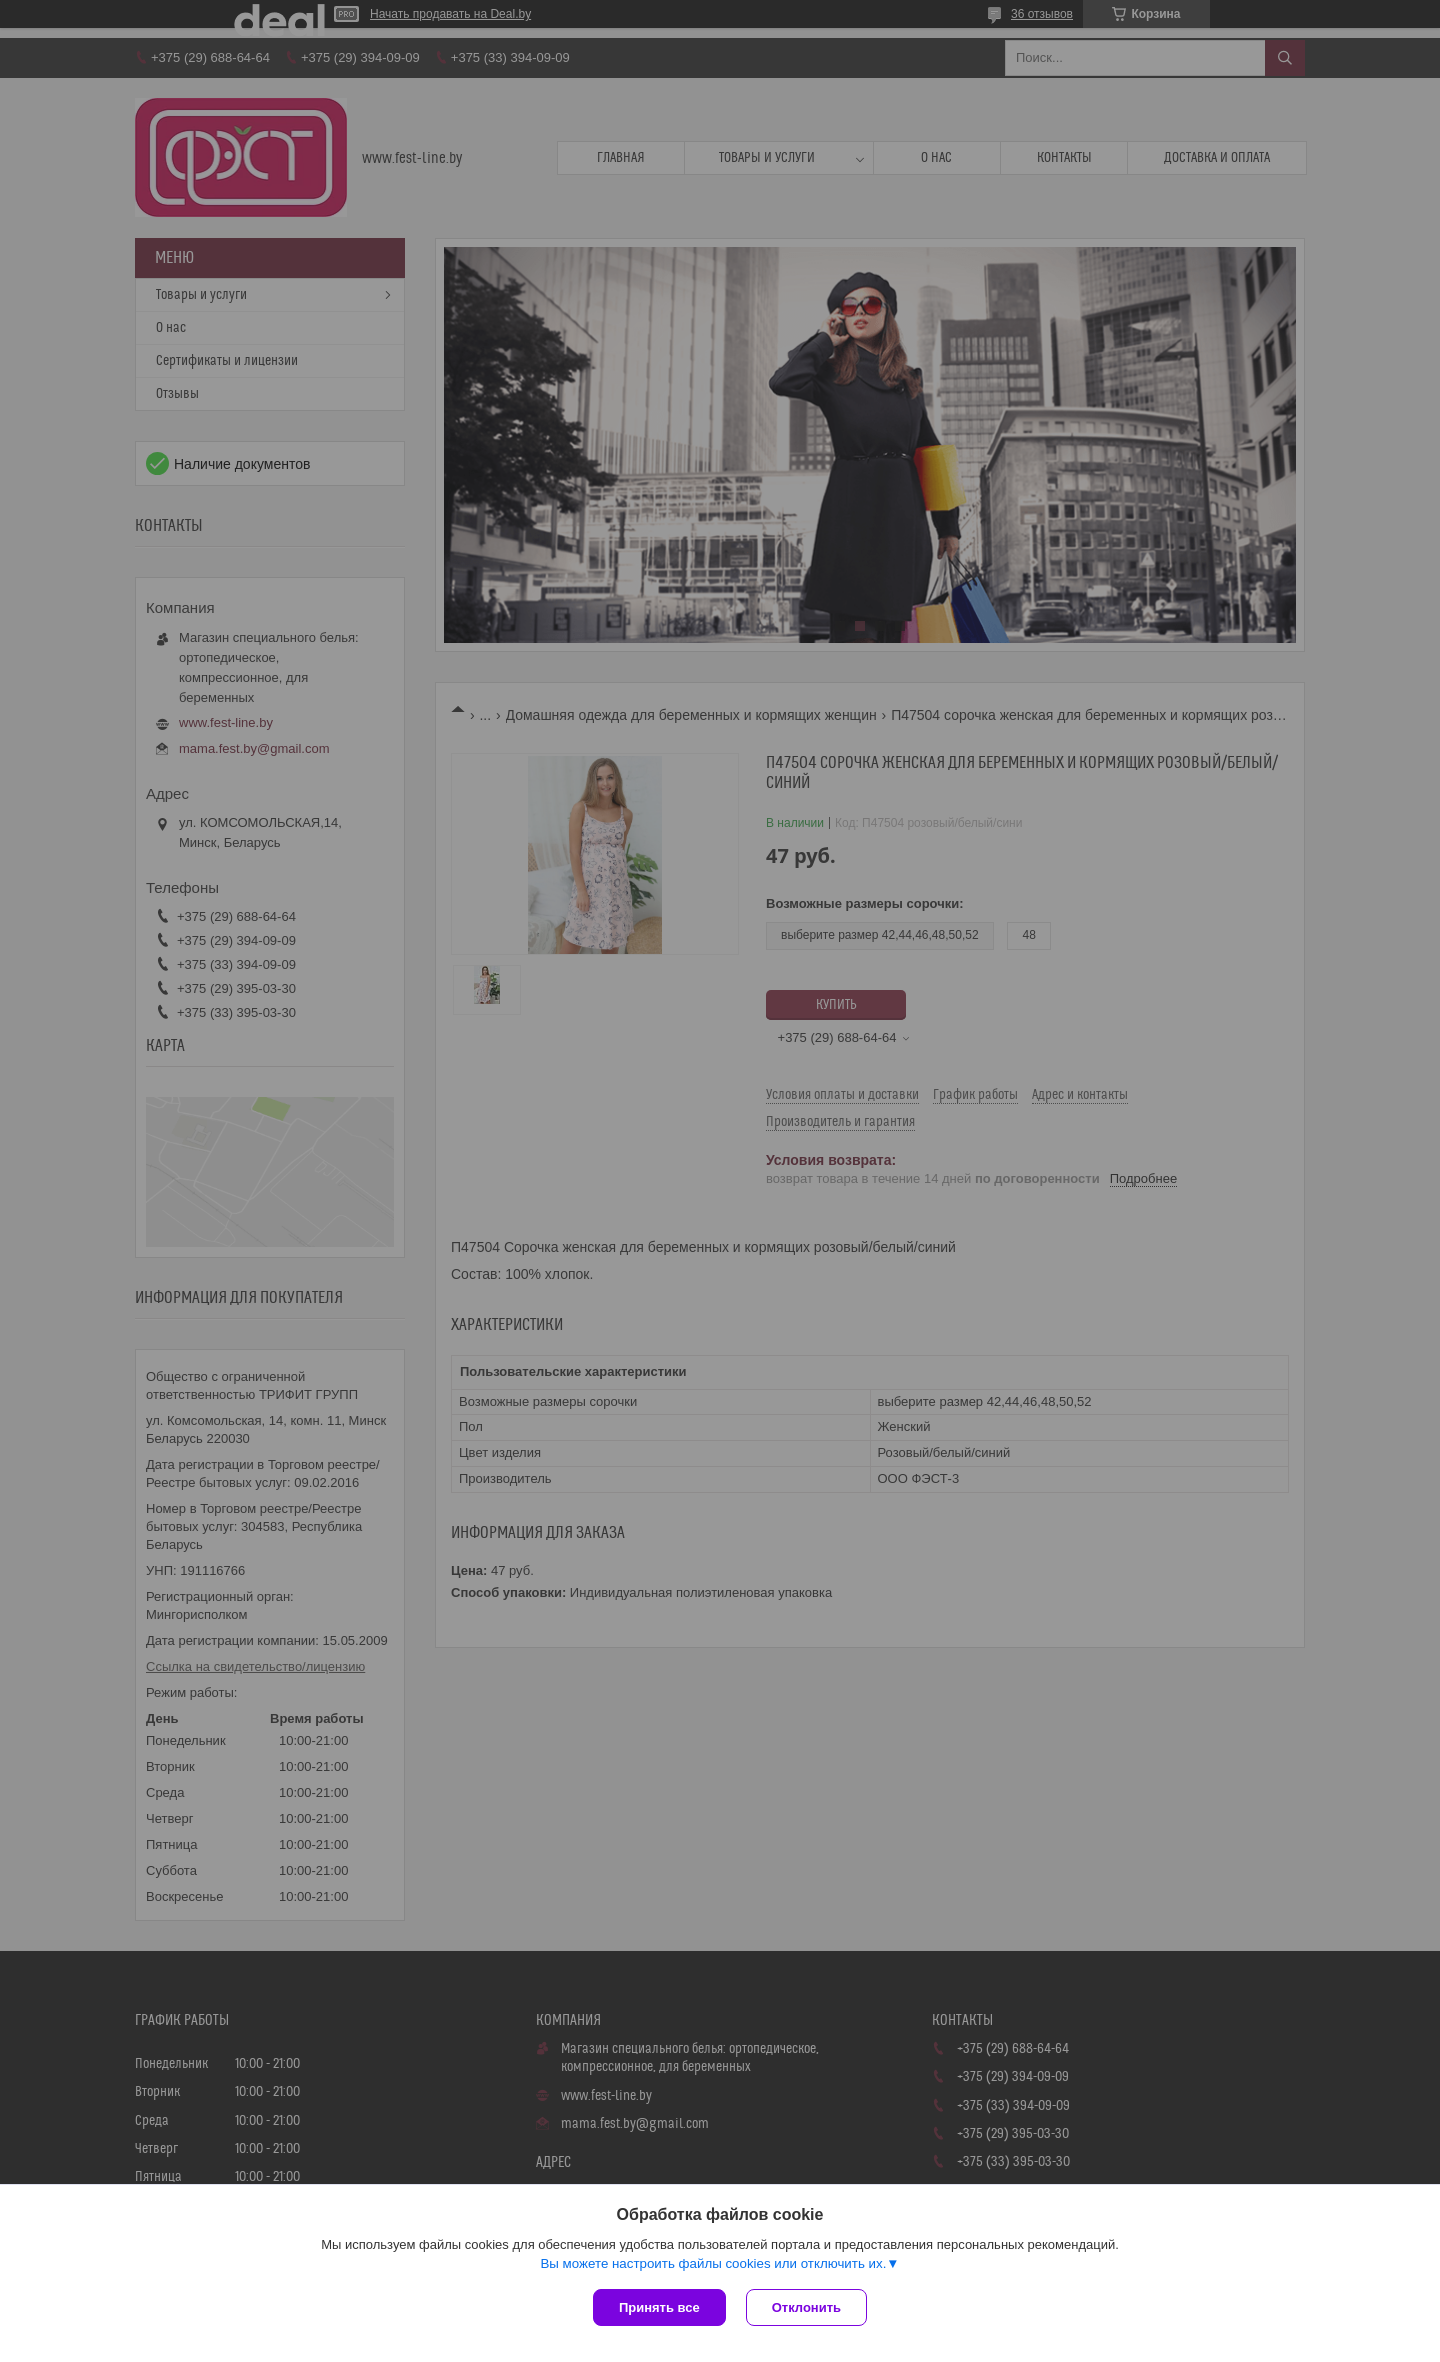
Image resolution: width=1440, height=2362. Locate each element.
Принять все (659, 2307)
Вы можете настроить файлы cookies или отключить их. (713, 2263)
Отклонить (806, 2307)
